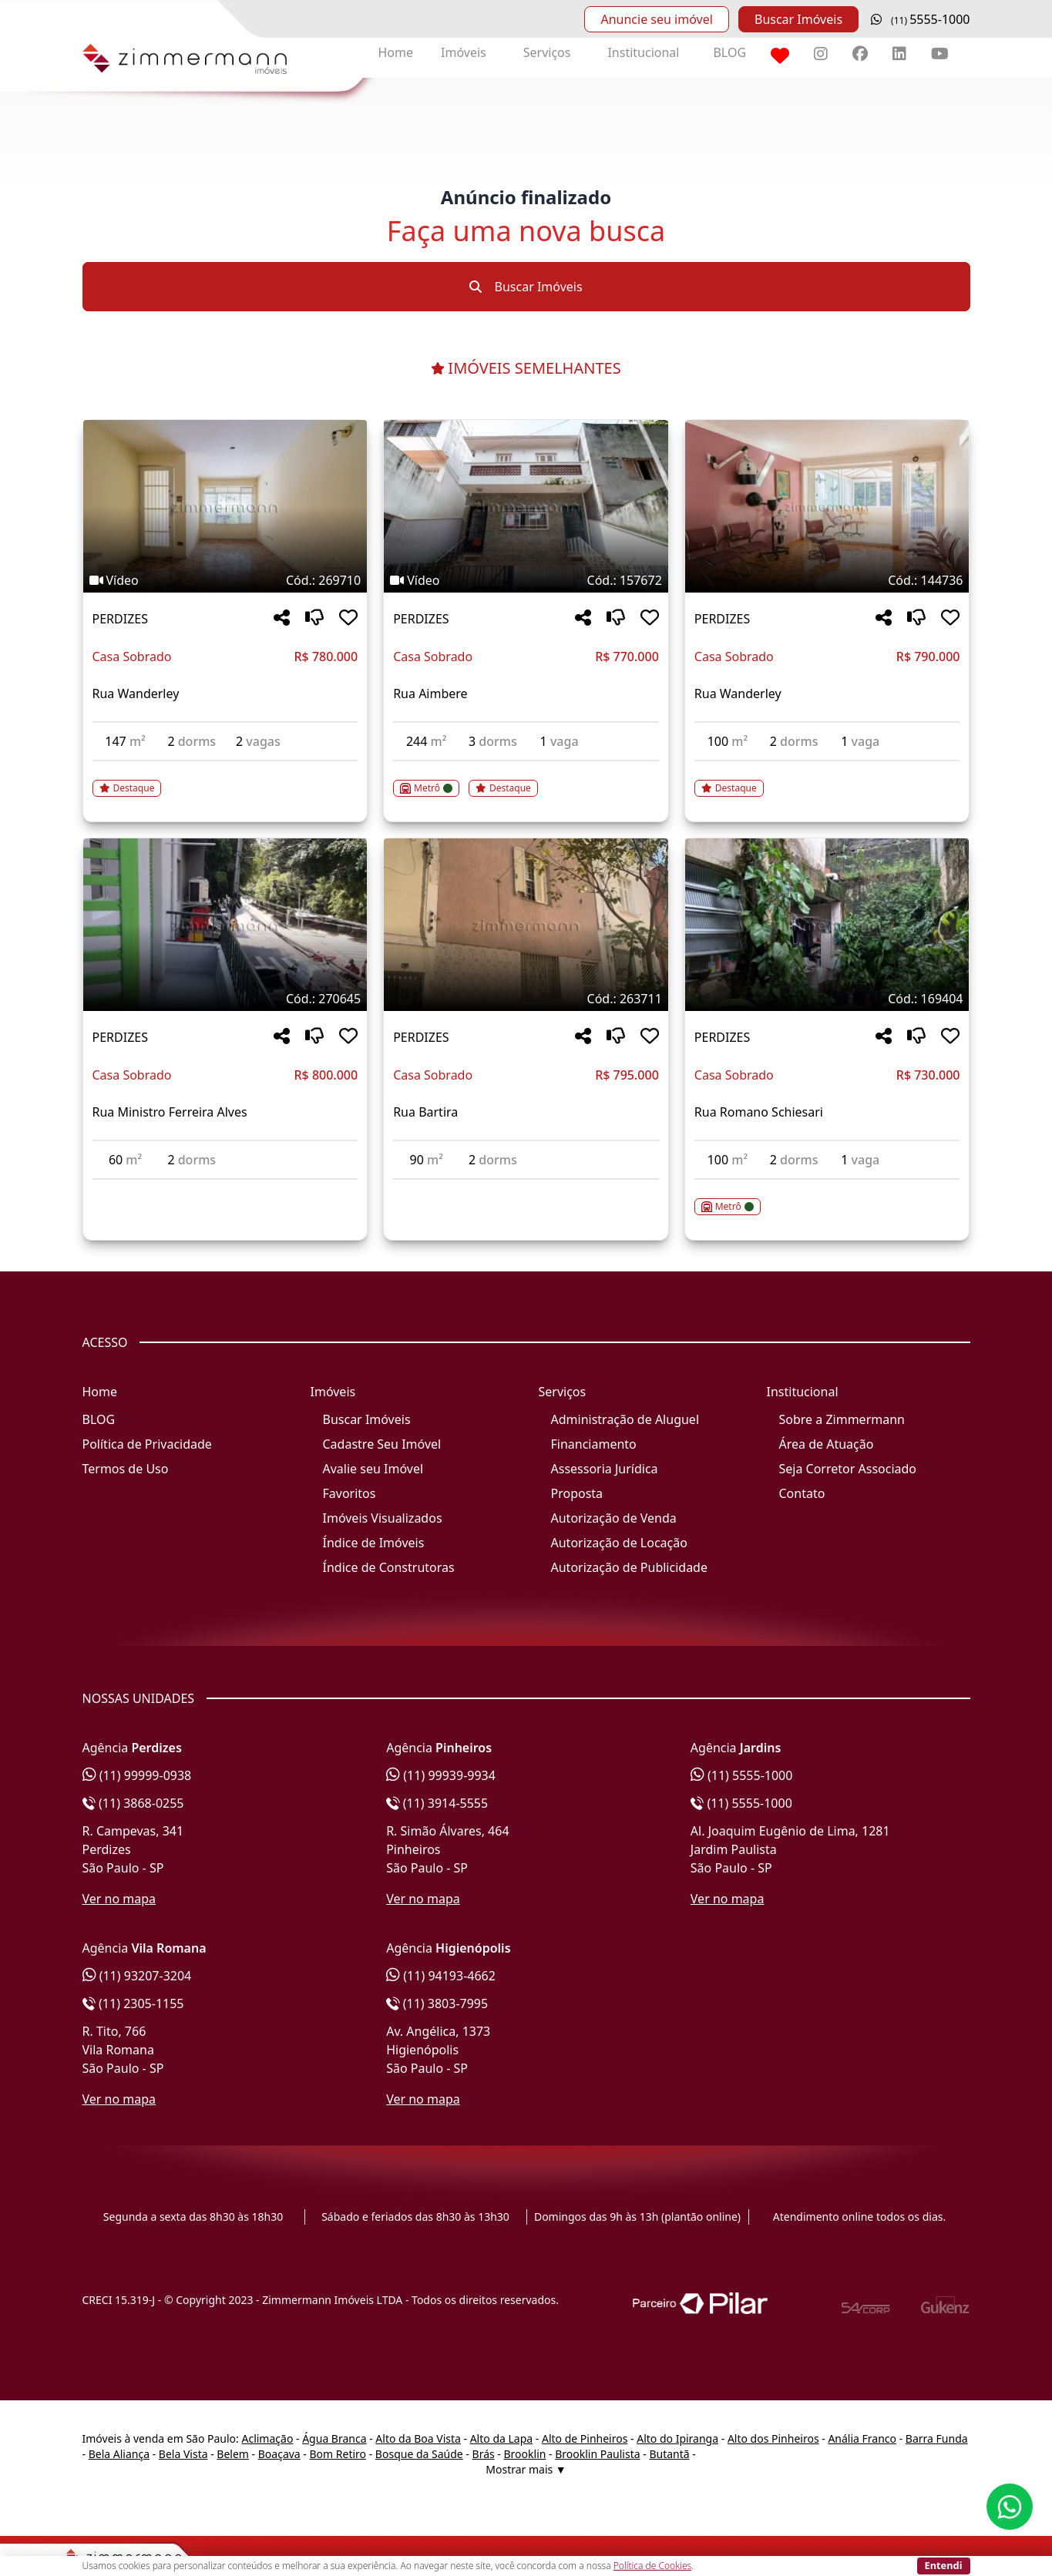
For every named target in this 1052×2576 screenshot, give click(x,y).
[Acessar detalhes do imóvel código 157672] (526, 779)
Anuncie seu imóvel (656, 19)
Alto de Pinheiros (584, 2438)
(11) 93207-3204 (137, 1975)
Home (396, 52)
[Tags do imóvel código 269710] (225, 580)
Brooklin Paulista (597, 2454)
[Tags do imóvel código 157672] (526, 580)
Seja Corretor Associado (848, 1468)
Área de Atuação (826, 1444)
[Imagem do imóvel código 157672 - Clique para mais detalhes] (526, 506)
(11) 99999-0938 (137, 1775)
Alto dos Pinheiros (773, 2438)
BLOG (729, 52)
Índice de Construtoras (389, 1567)
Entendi (944, 2565)
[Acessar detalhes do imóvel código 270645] (225, 1189)
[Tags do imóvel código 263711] (526, 998)
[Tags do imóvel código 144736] (827, 580)
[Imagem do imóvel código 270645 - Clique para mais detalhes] (225, 924)
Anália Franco (862, 2438)
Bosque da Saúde (419, 2454)
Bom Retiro (338, 2454)
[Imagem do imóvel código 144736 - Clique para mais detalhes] (827, 506)
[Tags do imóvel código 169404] (827, 998)
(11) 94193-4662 (441, 1975)
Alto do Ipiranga (677, 2438)
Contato (802, 1493)
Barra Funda (937, 2438)
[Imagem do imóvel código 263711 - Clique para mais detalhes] (526, 924)
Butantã (669, 2454)
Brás (483, 2454)
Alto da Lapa (501, 2438)
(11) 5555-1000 (742, 1775)
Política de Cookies (652, 2565)
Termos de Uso (125, 1468)
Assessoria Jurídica (604, 1468)
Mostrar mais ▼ (526, 2469)
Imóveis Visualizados (382, 1518)
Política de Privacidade (147, 1444)
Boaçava (279, 2454)
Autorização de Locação (619, 1542)
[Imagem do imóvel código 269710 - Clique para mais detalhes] (225, 506)
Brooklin (525, 2454)
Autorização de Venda (614, 1518)
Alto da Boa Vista (418, 2438)
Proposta (577, 1493)
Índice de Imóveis (374, 1542)
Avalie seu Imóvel (373, 1468)
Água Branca (334, 2438)
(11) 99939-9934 (441, 1775)
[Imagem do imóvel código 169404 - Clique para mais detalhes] (827, 924)
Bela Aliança (119, 2454)
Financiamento (594, 1444)
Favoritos (349, 1493)
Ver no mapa (119, 1898)
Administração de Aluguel (625, 1419)
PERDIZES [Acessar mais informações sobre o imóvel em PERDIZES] (120, 618)
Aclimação (267, 2438)
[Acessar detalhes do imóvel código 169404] (827, 1197)
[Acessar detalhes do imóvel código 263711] (526, 1189)
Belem (233, 2454)
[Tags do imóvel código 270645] (225, 998)
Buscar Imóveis (798, 19)
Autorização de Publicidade (629, 1567)
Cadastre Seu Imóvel (382, 1444)
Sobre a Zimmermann (842, 1419)
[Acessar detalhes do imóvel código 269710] (225, 779)
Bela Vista (183, 2454)
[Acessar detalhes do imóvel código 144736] (827, 779)
